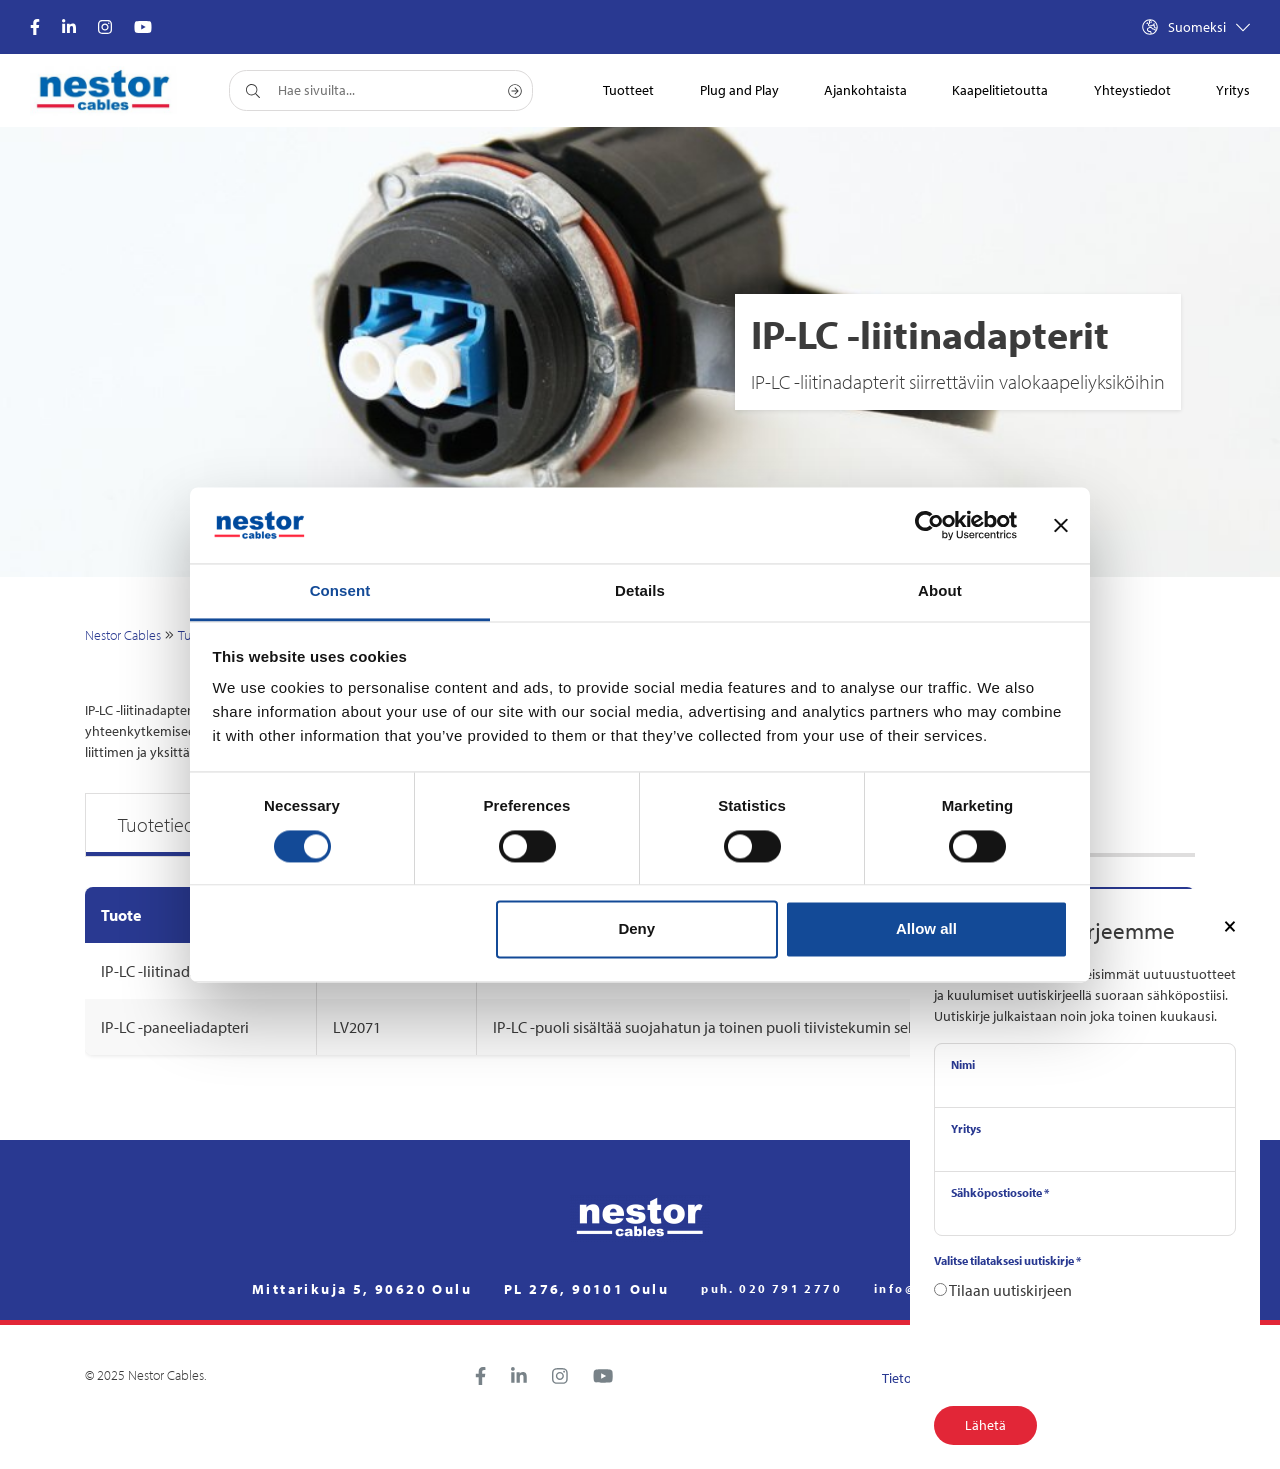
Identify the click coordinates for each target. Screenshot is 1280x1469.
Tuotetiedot (165, 824)
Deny (636, 929)
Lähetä (985, 1425)
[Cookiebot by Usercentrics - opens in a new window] (929, 525)
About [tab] (940, 591)
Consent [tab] (340, 591)
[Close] (1230, 925)
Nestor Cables (123, 635)
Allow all (926, 929)
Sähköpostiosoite (1000, 1192)
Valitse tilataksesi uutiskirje (1007, 1260)
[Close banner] (1061, 525)
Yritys (966, 1128)
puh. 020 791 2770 (771, 1289)
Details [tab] (640, 591)
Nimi (963, 1064)
